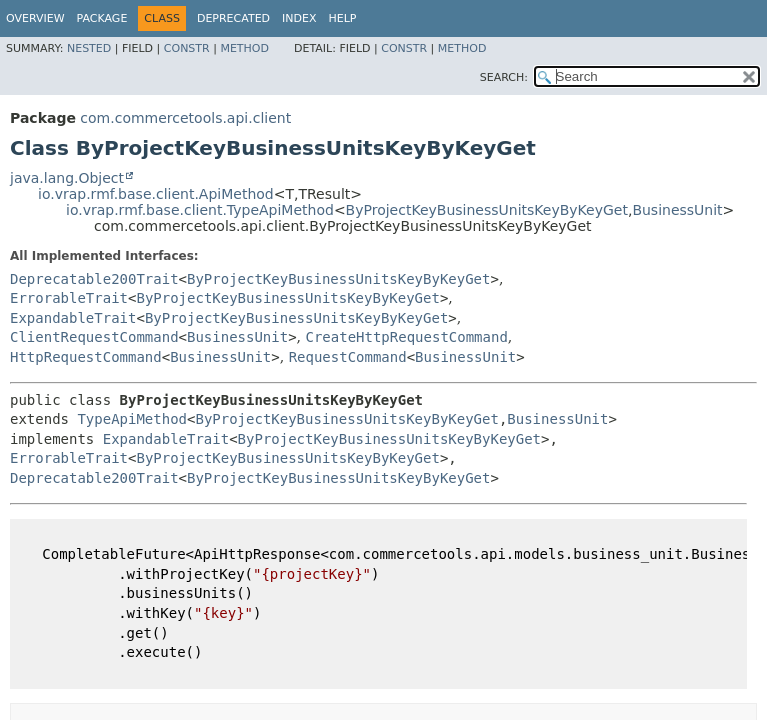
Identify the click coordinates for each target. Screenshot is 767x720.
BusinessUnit (677, 210)
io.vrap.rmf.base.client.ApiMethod (156, 194)
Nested (89, 48)
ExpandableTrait (73, 318)
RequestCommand (348, 357)
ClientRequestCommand (94, 337)
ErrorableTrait (69, 298)
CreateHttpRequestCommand (407, 337)
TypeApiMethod (132, 419)
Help (343, 18)
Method (244, 48)
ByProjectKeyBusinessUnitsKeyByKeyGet (487, 210)
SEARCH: (504, 77)
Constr (187, 48)
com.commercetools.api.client (185, 118)
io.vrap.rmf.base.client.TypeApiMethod (200, 210)
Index (299, 18)
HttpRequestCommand (86, 357)
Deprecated (233, 18)
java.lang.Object (67, 178)
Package (102, 18)
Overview (35, 18)
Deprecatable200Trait (94, 279)
